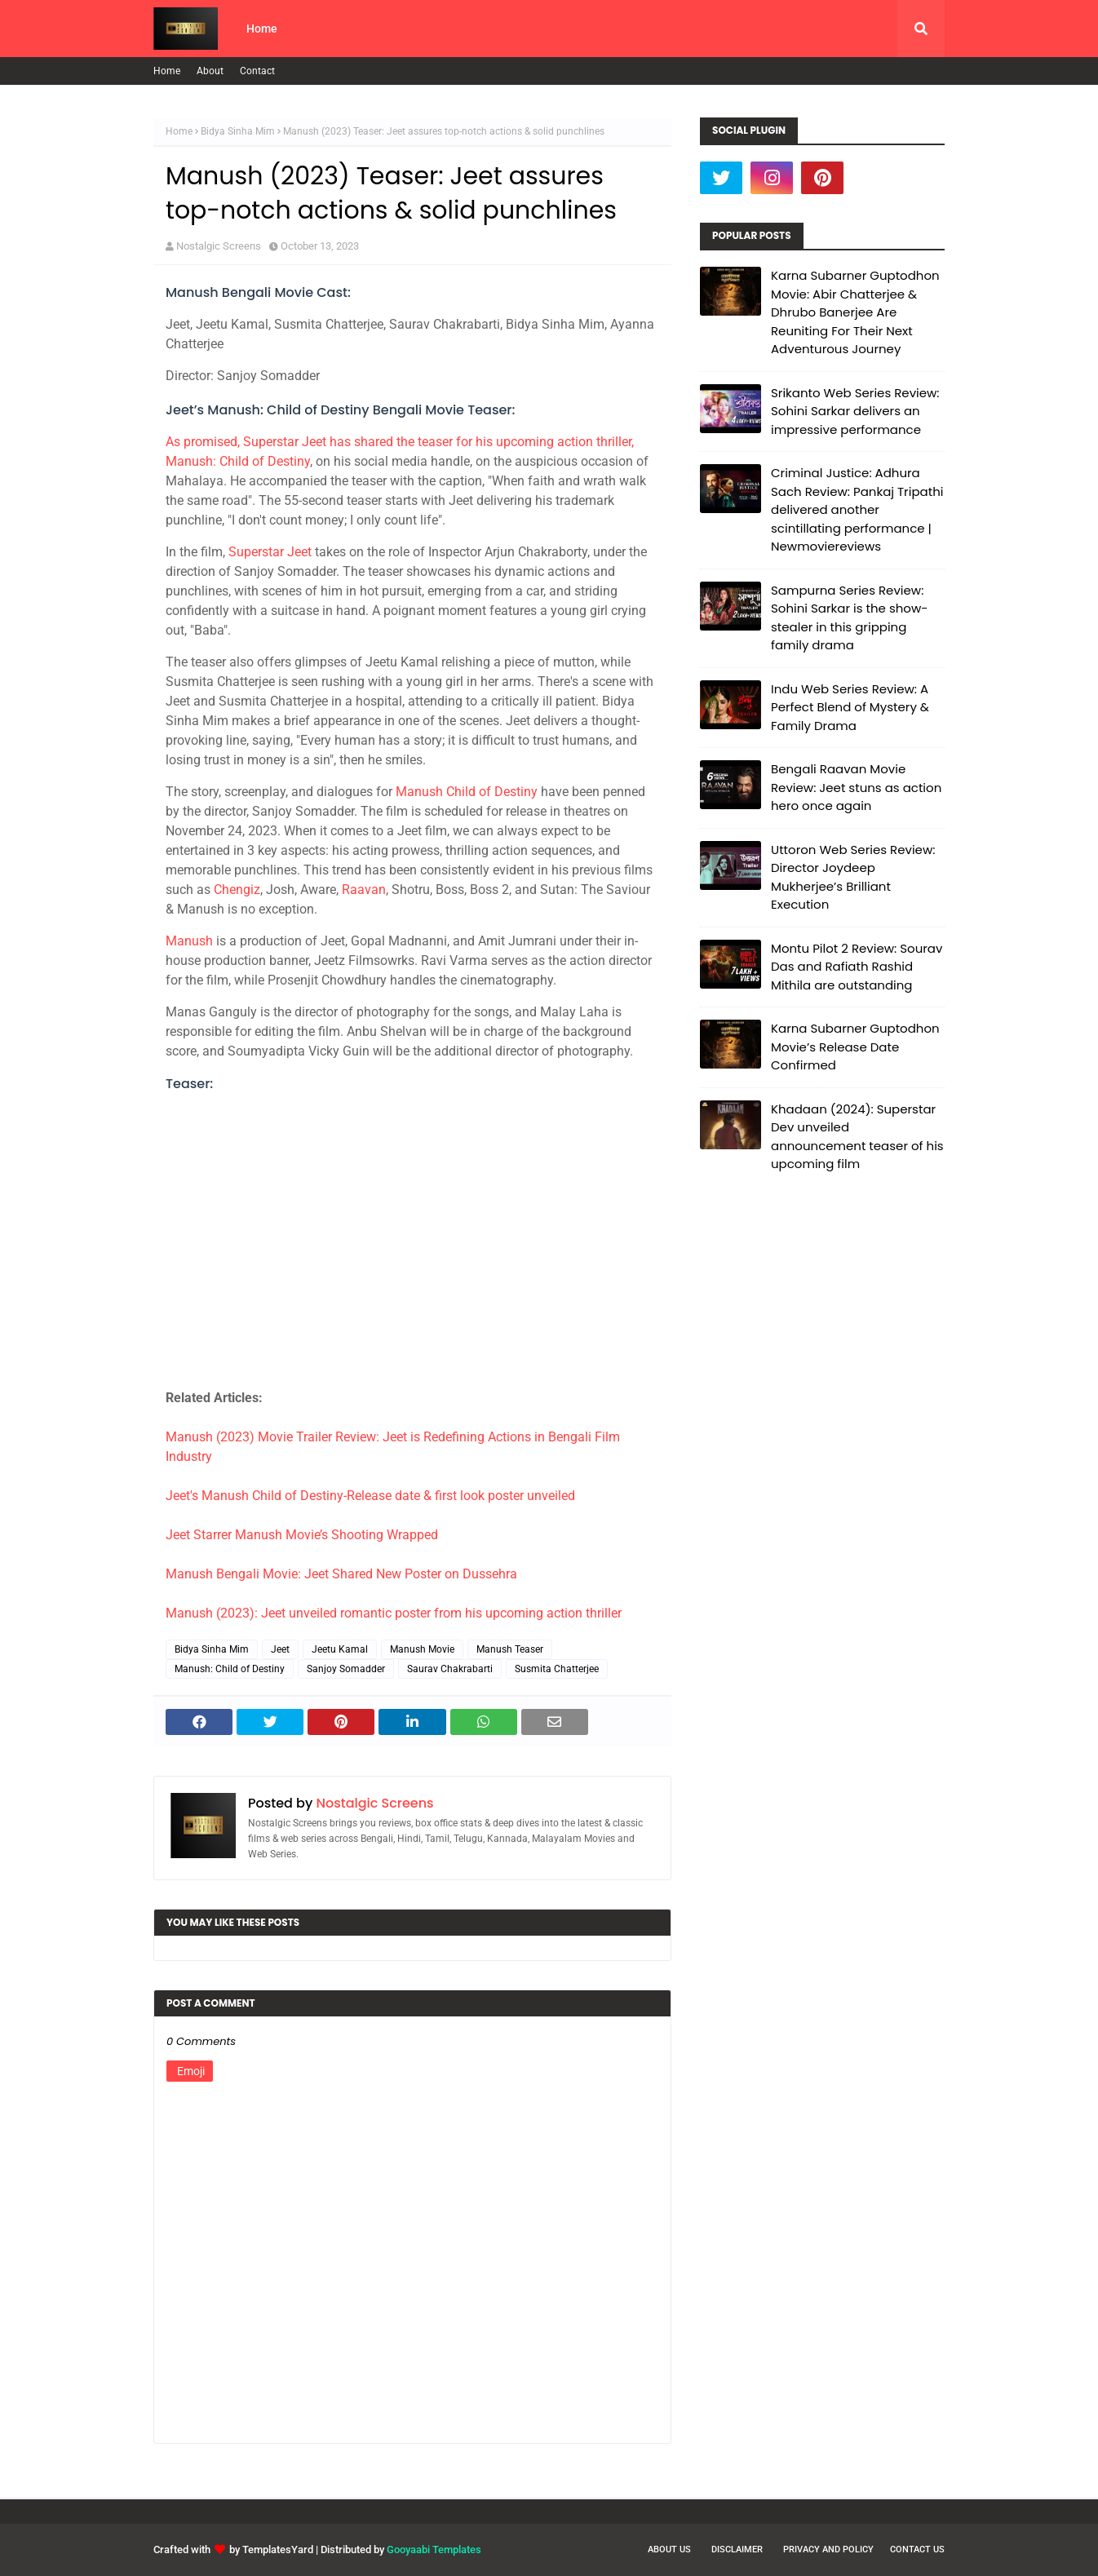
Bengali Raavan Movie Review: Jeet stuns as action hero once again (856, 787)
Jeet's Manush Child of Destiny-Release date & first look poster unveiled (370, 1495)
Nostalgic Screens (218, 246)
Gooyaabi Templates (434, 2549)
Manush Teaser (509, 1649)
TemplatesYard (277, 2549)
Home (166, 71)
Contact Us (917, 2549)
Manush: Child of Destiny (230, 1669)
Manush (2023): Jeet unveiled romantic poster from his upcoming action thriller (394, 1613)
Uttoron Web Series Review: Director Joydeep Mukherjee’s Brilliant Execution (853, 877)
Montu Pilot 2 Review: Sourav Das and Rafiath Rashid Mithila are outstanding (856, 967)
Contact (257, 71)
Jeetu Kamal (340, 1649)
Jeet (280, 1649)
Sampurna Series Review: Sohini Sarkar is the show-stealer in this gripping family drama (849, 618)
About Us (669, 2549)
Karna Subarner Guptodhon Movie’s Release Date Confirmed (855, 1046)
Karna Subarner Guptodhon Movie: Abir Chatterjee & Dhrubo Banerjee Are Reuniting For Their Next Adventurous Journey (855, 312)
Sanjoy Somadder (346, 1669)
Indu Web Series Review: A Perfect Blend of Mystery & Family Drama (850, 707)
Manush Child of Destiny (467, 791)
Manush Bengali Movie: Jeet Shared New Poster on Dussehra (341, 1574)
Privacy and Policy (828, 2549)
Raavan (364, 889)
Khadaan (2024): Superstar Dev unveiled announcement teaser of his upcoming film (857, 1136)
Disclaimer (737, 2549)
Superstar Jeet (270, 552)
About (210, 71)
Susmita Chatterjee (557, 1669)
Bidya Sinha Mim (238, 131)
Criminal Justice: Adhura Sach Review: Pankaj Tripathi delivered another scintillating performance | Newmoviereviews (857, 509)
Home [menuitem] (261, 28)
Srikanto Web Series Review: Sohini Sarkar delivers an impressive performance (855, 411)
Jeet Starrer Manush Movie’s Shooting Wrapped (302, 1535)
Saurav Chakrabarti (450, 1669)
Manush (189, 941)
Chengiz (237, 889)
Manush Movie (422, 1649)
